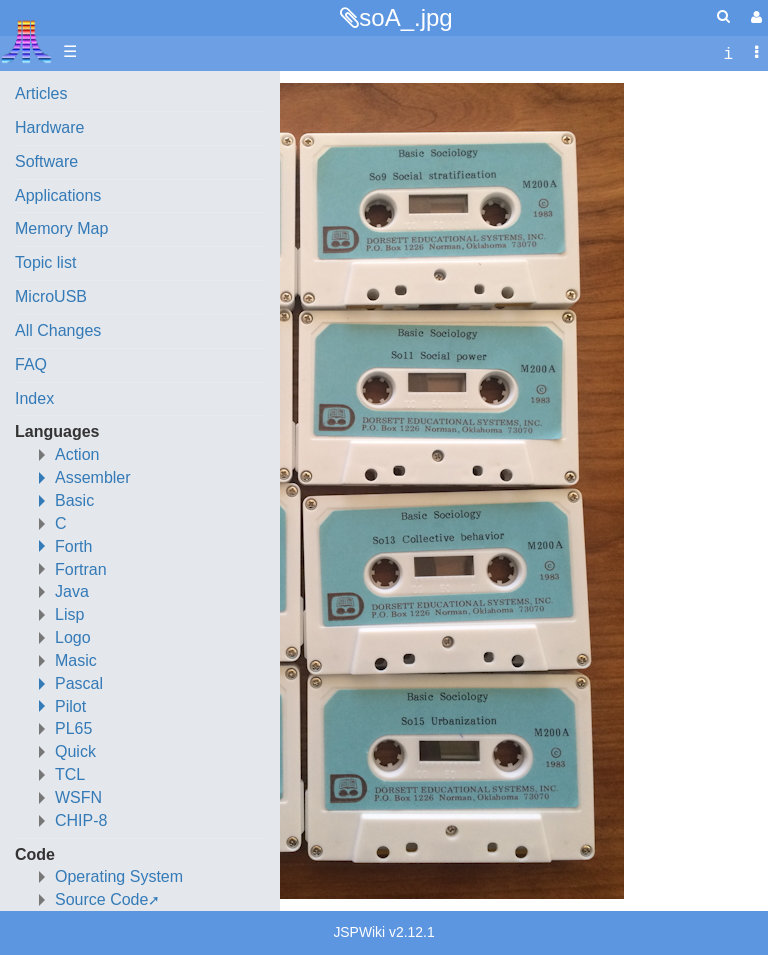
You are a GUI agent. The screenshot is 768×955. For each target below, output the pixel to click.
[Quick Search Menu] (723, 16)
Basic (74, 500)
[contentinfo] (728, 52)
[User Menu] (754, 17)
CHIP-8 (81, 820)
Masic (76, 660)
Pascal (79, 683)
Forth (73, 546)
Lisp (69, 614)
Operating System (119, 876)
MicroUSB (51, 296)
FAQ (31, 364)
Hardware (49, 127)
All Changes (58, 330)
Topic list (45, 262)
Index (34, 398)
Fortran (81, 569)
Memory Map (61, 228)
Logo (73, 637)
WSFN (78, 797)
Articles (41, 93)
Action (77, 454)
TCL (70, 774)
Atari (26, 41)
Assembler (93, 477)
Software (46, 161)
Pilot (70, 706)
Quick (75, 751)
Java (72, 591)
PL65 (73, 728)
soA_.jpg (405, 17)
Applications (58, 195)
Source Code (101, 899)
